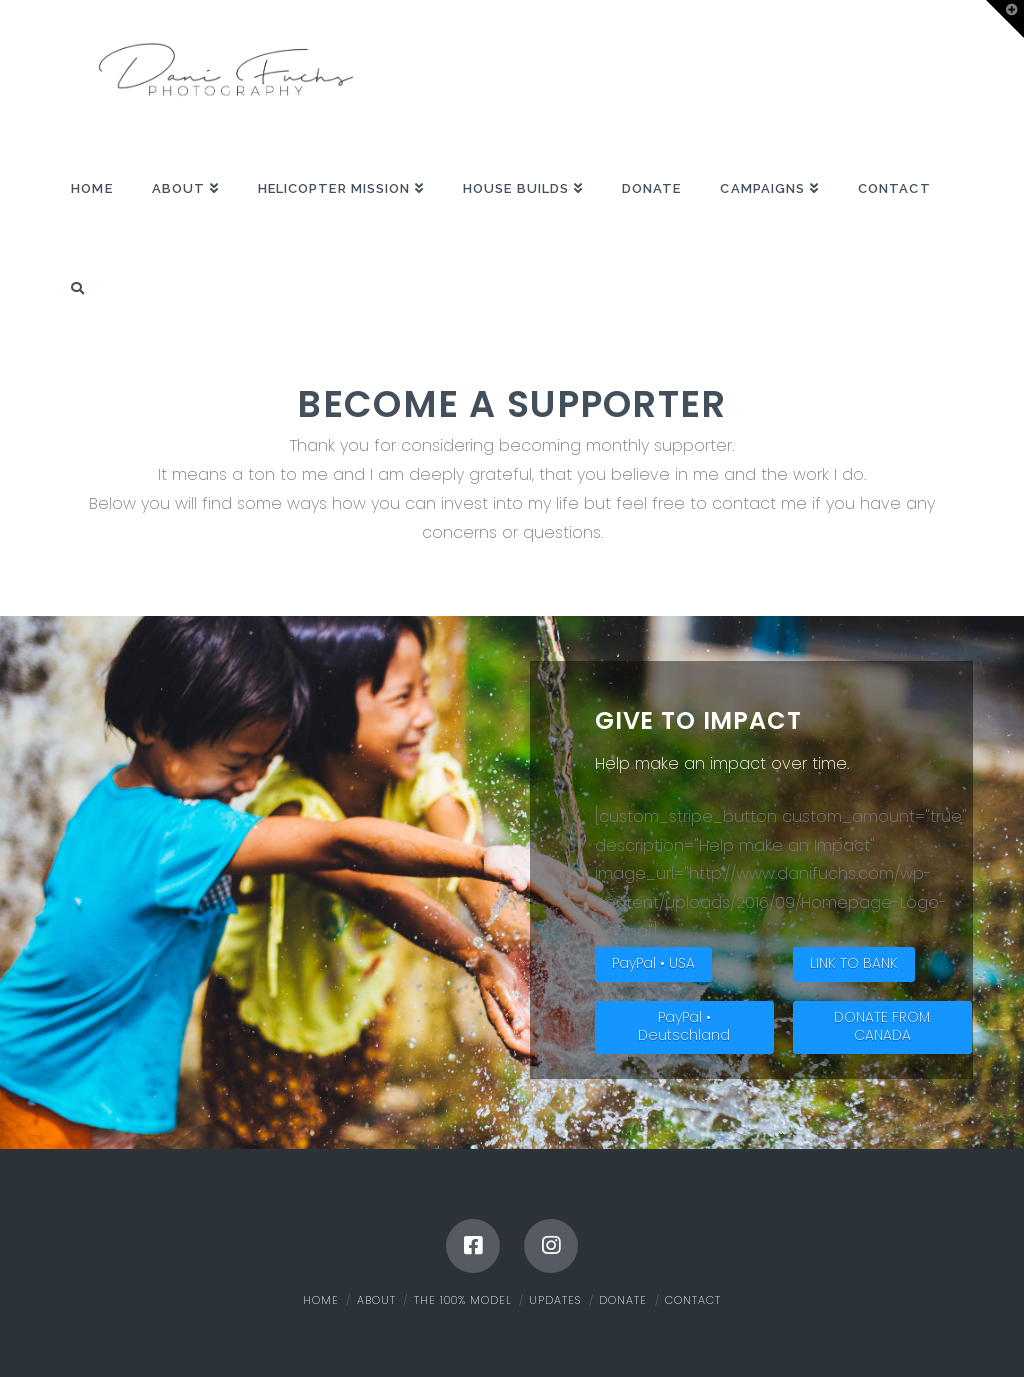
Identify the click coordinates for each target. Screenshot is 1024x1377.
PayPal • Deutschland (684, 1026)
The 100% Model (463, 1300)
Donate (623, 1300)
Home (321, 1300)
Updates (555, 1300)
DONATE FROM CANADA (882, 1026)
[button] (1005, 19)
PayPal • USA (653, 963)
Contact (693, 1300)
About (376, 1300)
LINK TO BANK (854, 963)
